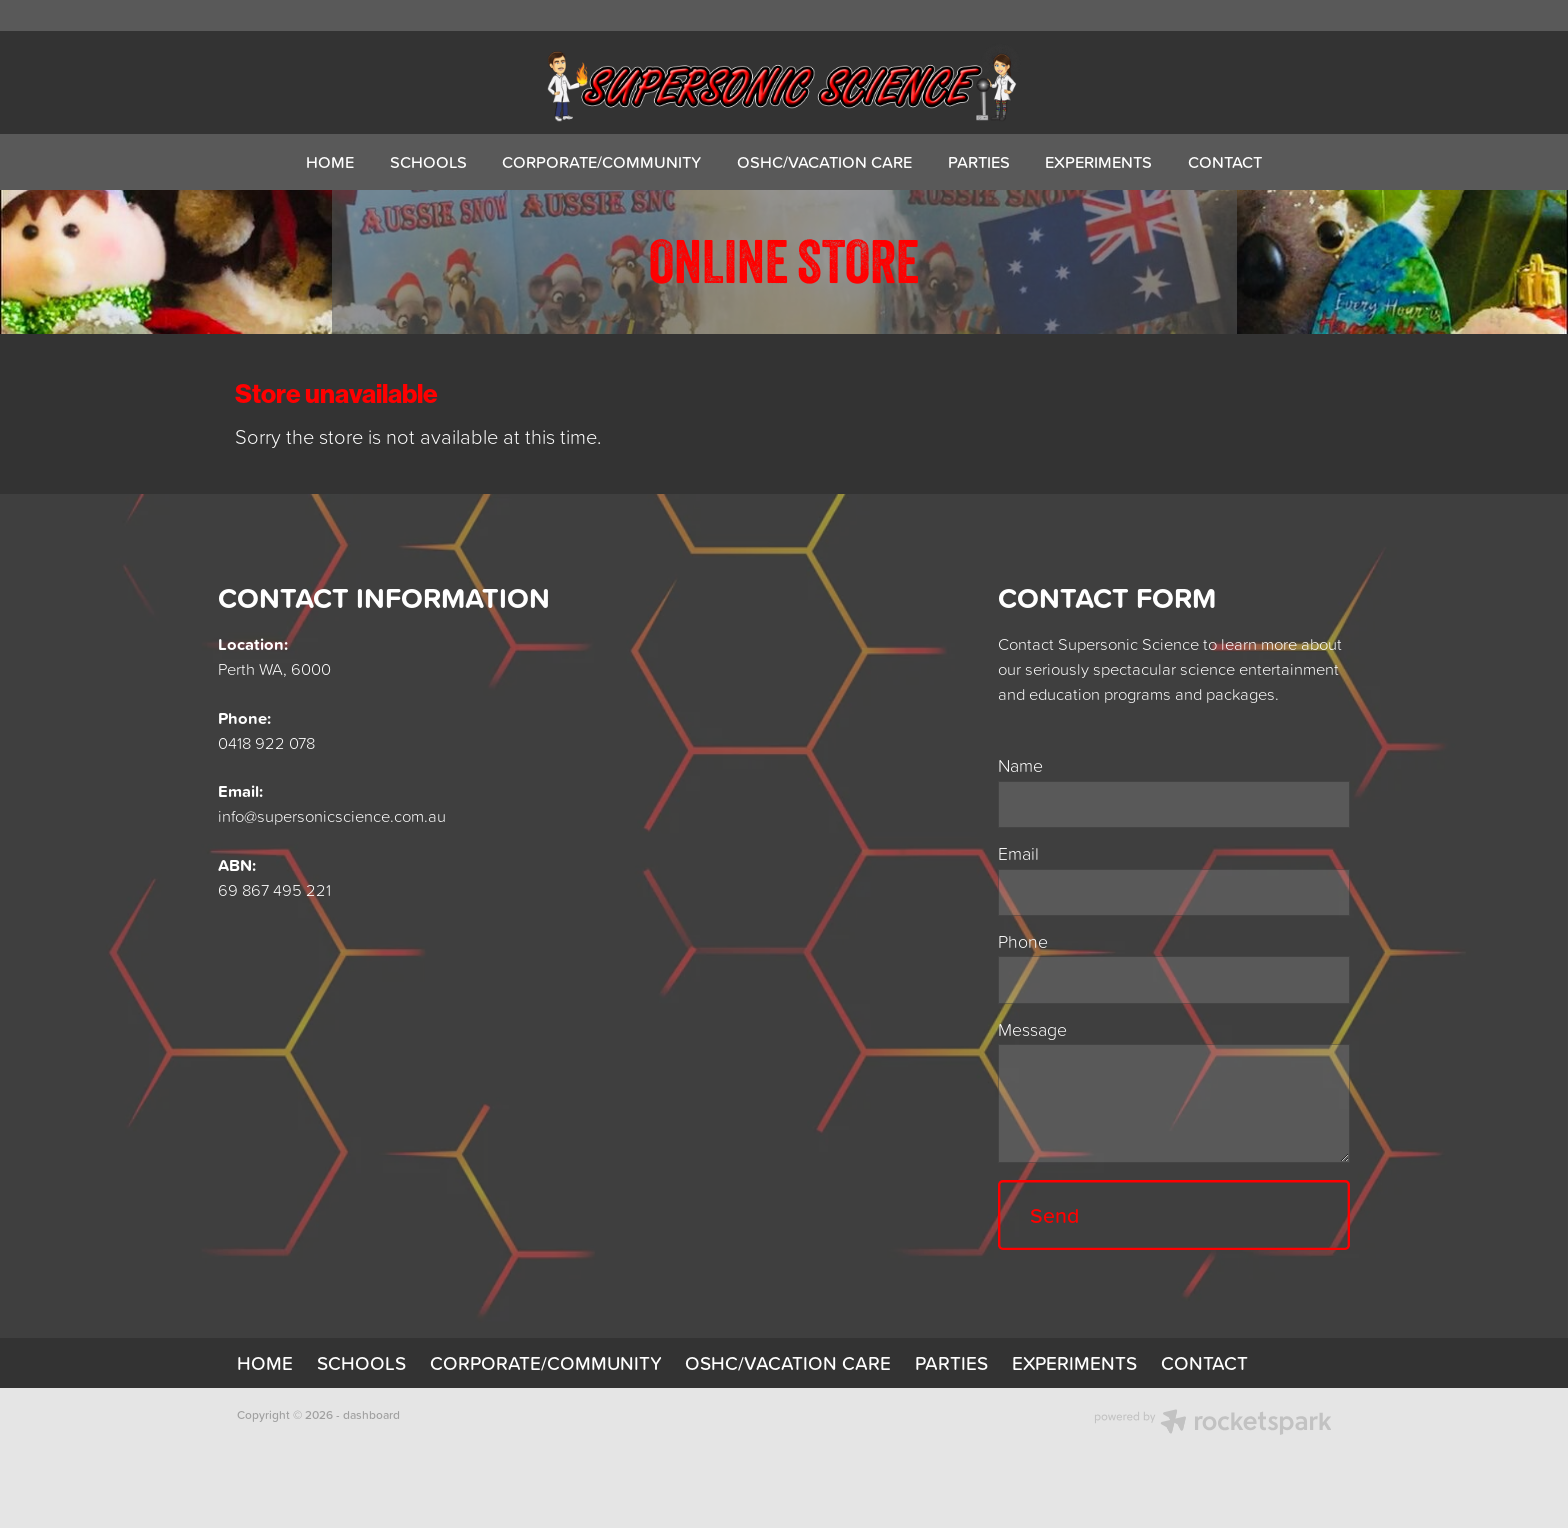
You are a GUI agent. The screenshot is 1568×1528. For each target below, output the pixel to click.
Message (1032, 1030)
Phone (1023, 942)
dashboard (371, 1414)
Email (1018, 854)
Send (1054, 1215)
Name (1020, 766)
